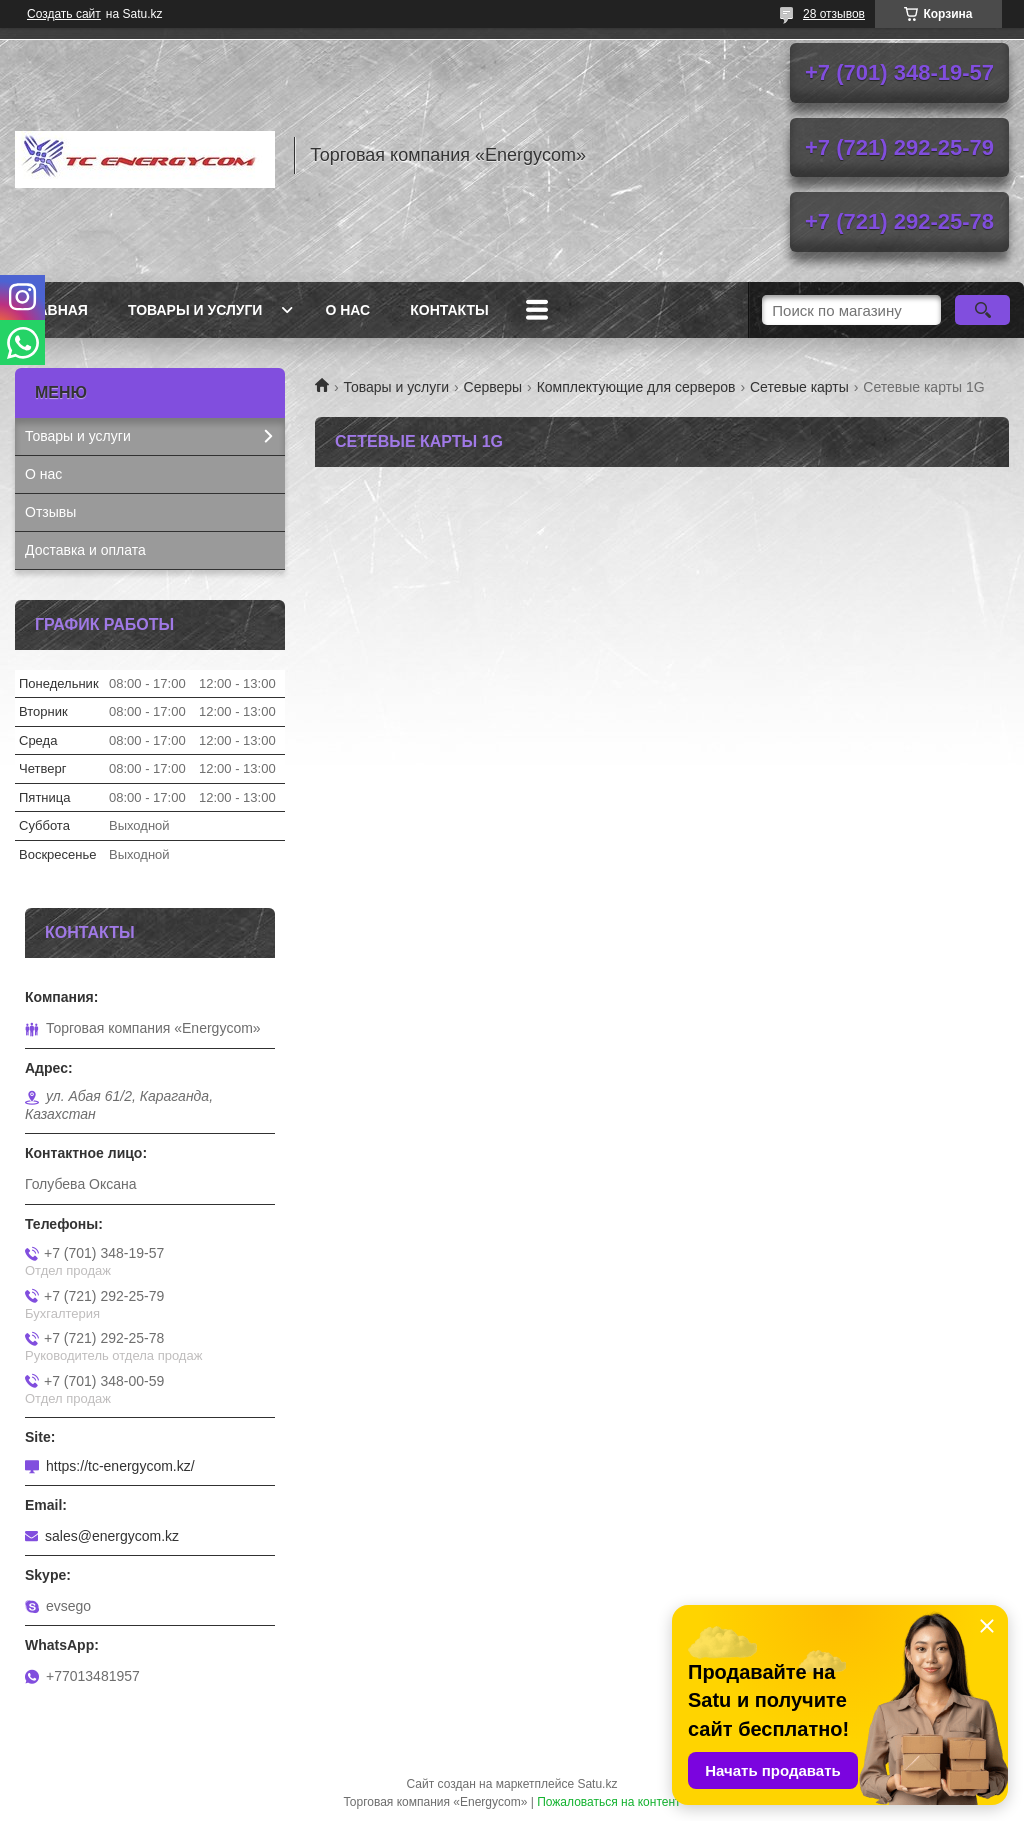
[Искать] (982, 310)
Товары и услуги (195, 310)
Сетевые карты (799, 387)
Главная (54, 310)
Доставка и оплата (85, 550)
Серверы (493, 387)
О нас (347, 310)
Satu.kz (597, 1784)
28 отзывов (834, 14)
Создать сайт (64, 14)
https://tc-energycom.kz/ (120, 1466)
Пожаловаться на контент (608, 1802)
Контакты (449, 310)
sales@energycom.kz (112, 1536)
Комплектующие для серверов (636, 387)
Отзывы (50, 512)
